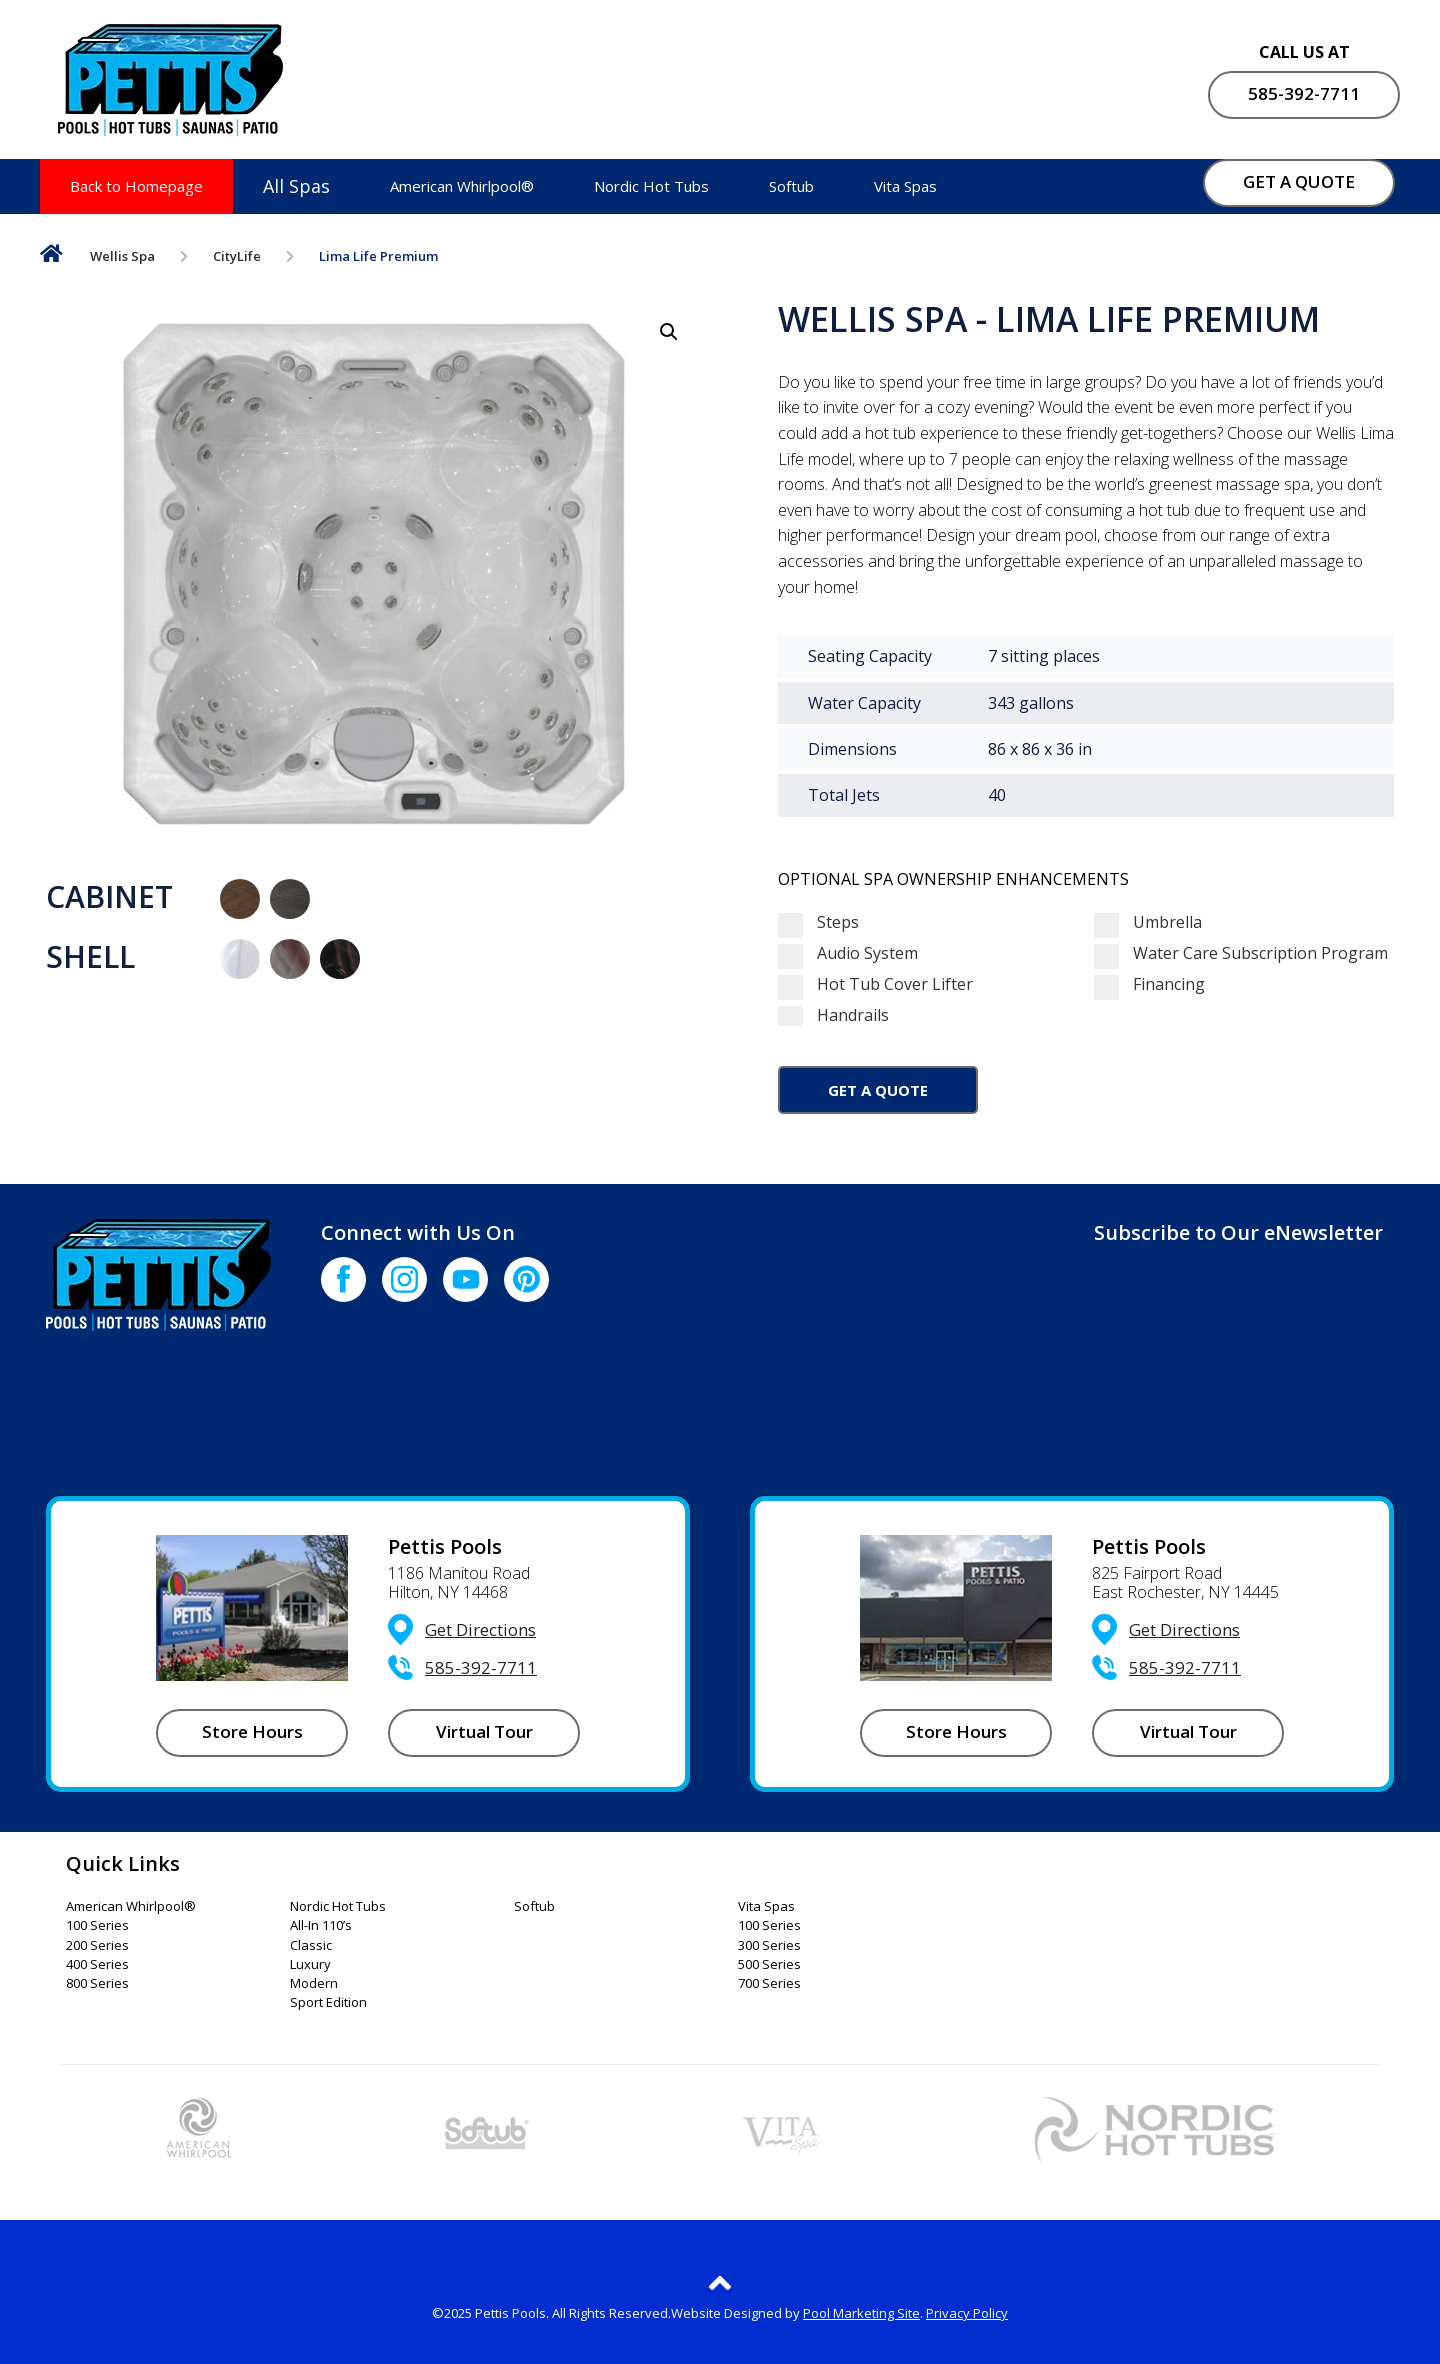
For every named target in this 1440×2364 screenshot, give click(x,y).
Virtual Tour (484, 1731)
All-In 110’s (321, 1926)
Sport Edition (328, 2003)
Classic (311, 1946)
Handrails (928, 1015)
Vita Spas (905, 186)
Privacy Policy (967, 2313)
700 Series (769, 1984)
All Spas (296, 186)
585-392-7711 (1304, 93)
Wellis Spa (123, 256)
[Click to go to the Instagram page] (404, 1279)
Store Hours (252, 1731)
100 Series (97, 1926)
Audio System (848, 953)
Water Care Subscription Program (1241, 953)
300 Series (769, 1946)
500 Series (769, 1965)
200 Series (97, 1946)
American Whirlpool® (462, 186)
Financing (1149, 984)
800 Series (97, 1984)
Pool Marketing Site (861, 2313)
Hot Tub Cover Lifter (875, 984)
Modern (314, 1984)
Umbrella (1148, 922)
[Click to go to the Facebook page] (343, 1279)
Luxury (310, 1965)
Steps (818, 922)
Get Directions (480, 1629)
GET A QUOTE (1299, 181)
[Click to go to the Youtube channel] (465, 1279)
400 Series (97, 1965)
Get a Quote (878, 1090)
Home (51, 257)
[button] (669, 332)
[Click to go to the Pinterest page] (526, 1279)
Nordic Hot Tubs (651, 186)
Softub (791, 186)
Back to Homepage (136, 186)
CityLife (238, 256)
